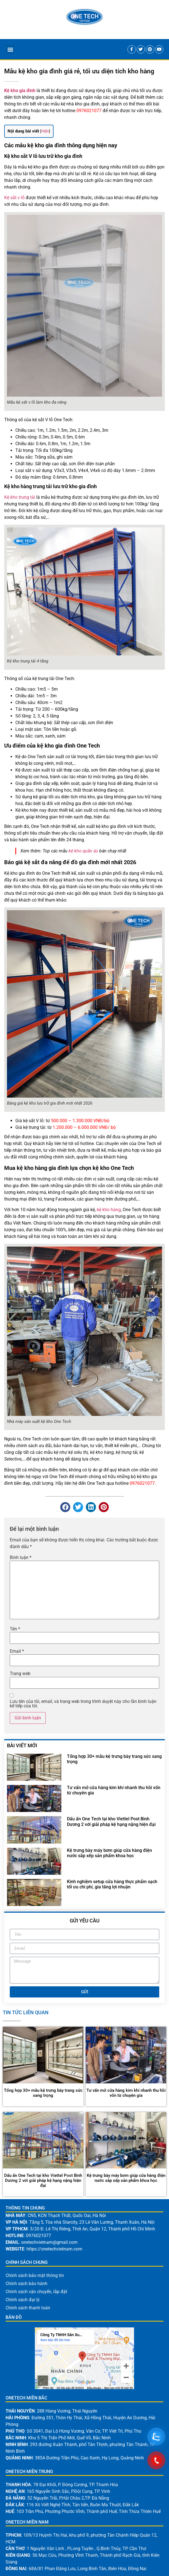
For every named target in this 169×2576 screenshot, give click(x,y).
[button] (10, 49)
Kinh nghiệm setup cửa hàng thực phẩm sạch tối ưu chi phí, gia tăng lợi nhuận (112, 1884)
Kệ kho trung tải (19, 497)
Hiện (45, 131)
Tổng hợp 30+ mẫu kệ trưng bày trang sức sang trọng (43, 2093)
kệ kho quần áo (83, 851)
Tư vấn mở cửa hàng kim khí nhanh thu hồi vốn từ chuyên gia (126, 2093)
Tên (15, 1629)
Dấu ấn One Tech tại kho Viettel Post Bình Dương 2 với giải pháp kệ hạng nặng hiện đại (111, 1821)
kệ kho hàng (109, 1209)
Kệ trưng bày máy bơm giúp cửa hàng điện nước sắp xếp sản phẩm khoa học (109, 1853)
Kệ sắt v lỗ (14, 197)
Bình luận (21, 1557)
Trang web (20, 1673)
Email (17, 1651)
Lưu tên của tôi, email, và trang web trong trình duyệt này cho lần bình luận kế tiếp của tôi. (83, 1703)
